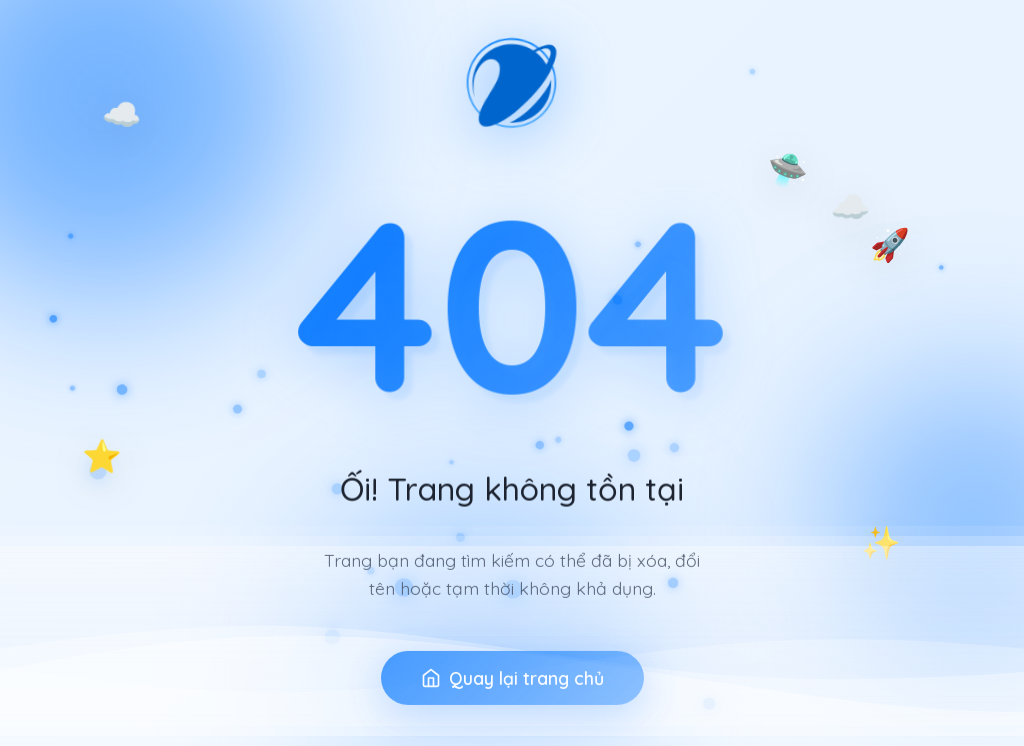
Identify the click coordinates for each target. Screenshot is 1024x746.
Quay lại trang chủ (512, 689)
